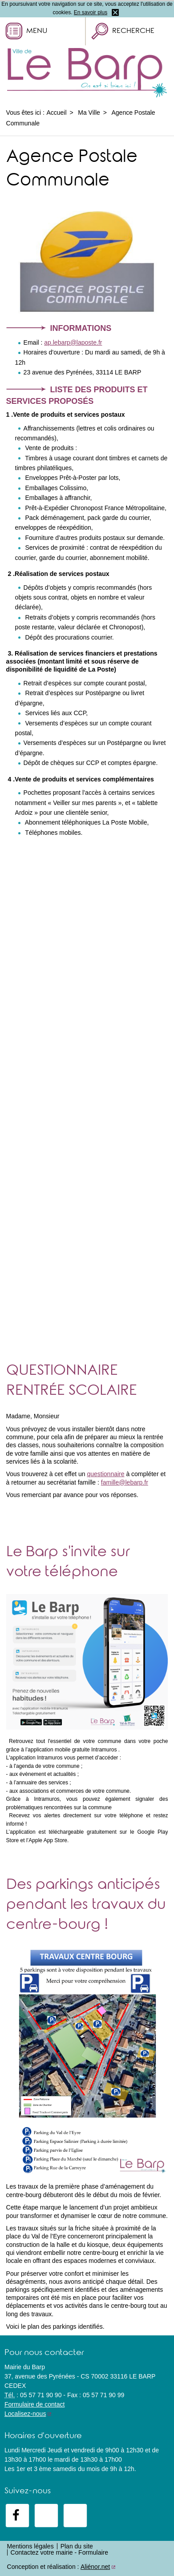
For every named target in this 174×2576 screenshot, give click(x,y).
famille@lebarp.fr (124, 1482)
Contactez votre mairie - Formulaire (59, 2552)
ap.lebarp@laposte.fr (73, 342)
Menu (36, 31)
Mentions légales (30, 2546)
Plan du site (77, 2546)
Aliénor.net (95, 2566)
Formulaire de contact (34, 2404)
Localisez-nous (25, 2413)
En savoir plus (90, 12)
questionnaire (105, 1473)
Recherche (133, 31)
